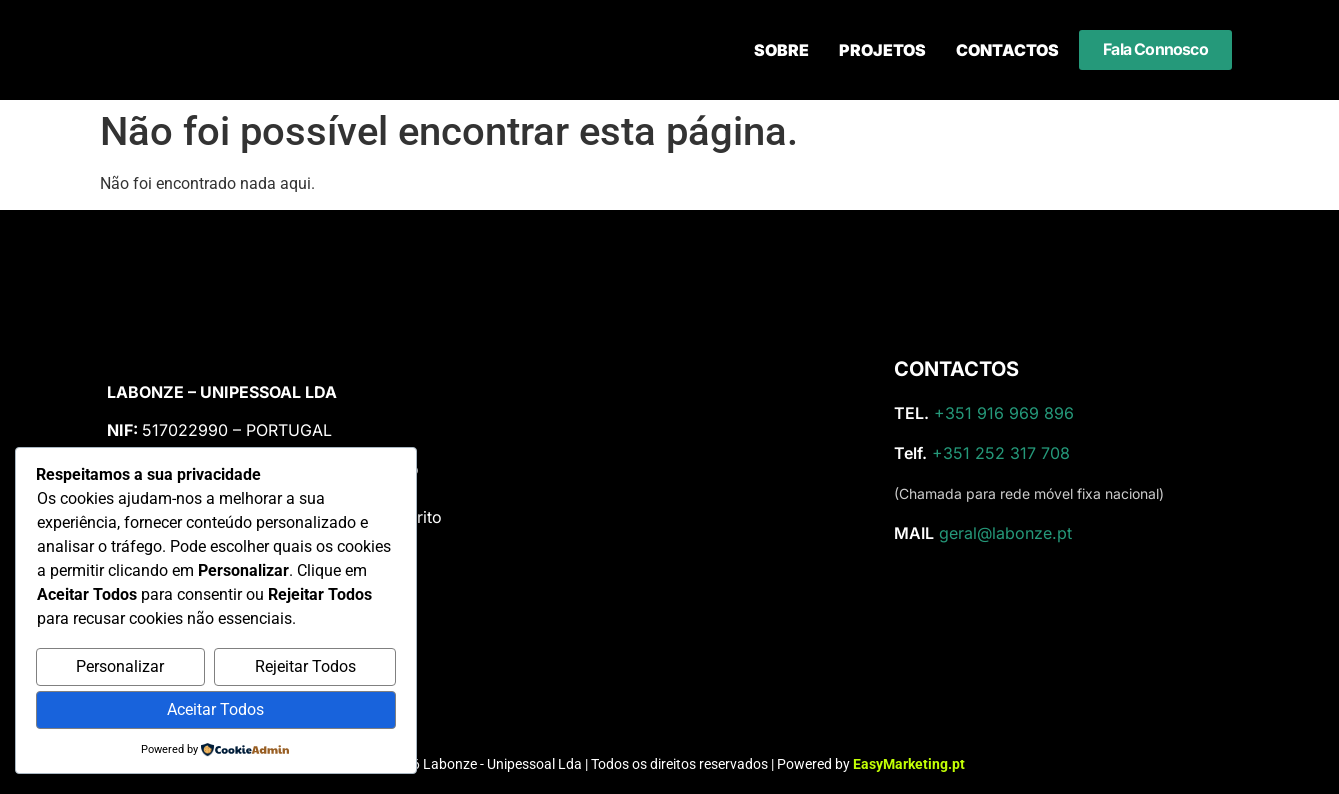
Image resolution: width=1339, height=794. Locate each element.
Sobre (781, 50)
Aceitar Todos (215, 709)
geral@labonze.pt (1005, 533)
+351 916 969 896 (1004, 413)
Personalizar (120, 666)
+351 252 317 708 (1001, 453)
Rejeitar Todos (305, 666)
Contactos (1007, 50)
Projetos (882, 50)
